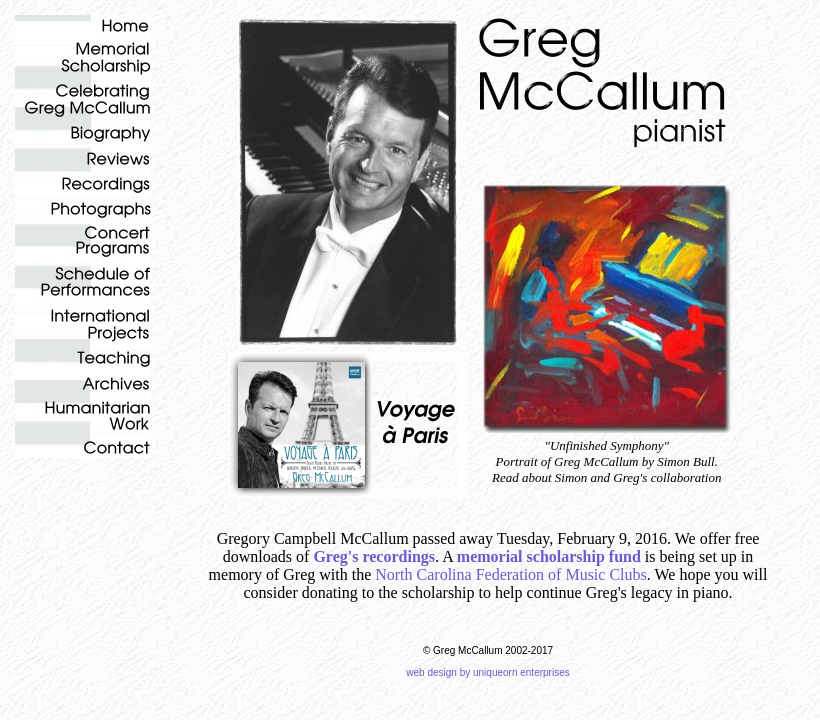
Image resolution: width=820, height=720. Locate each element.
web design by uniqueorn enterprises (487, 672)
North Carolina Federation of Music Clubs (511, 574)
